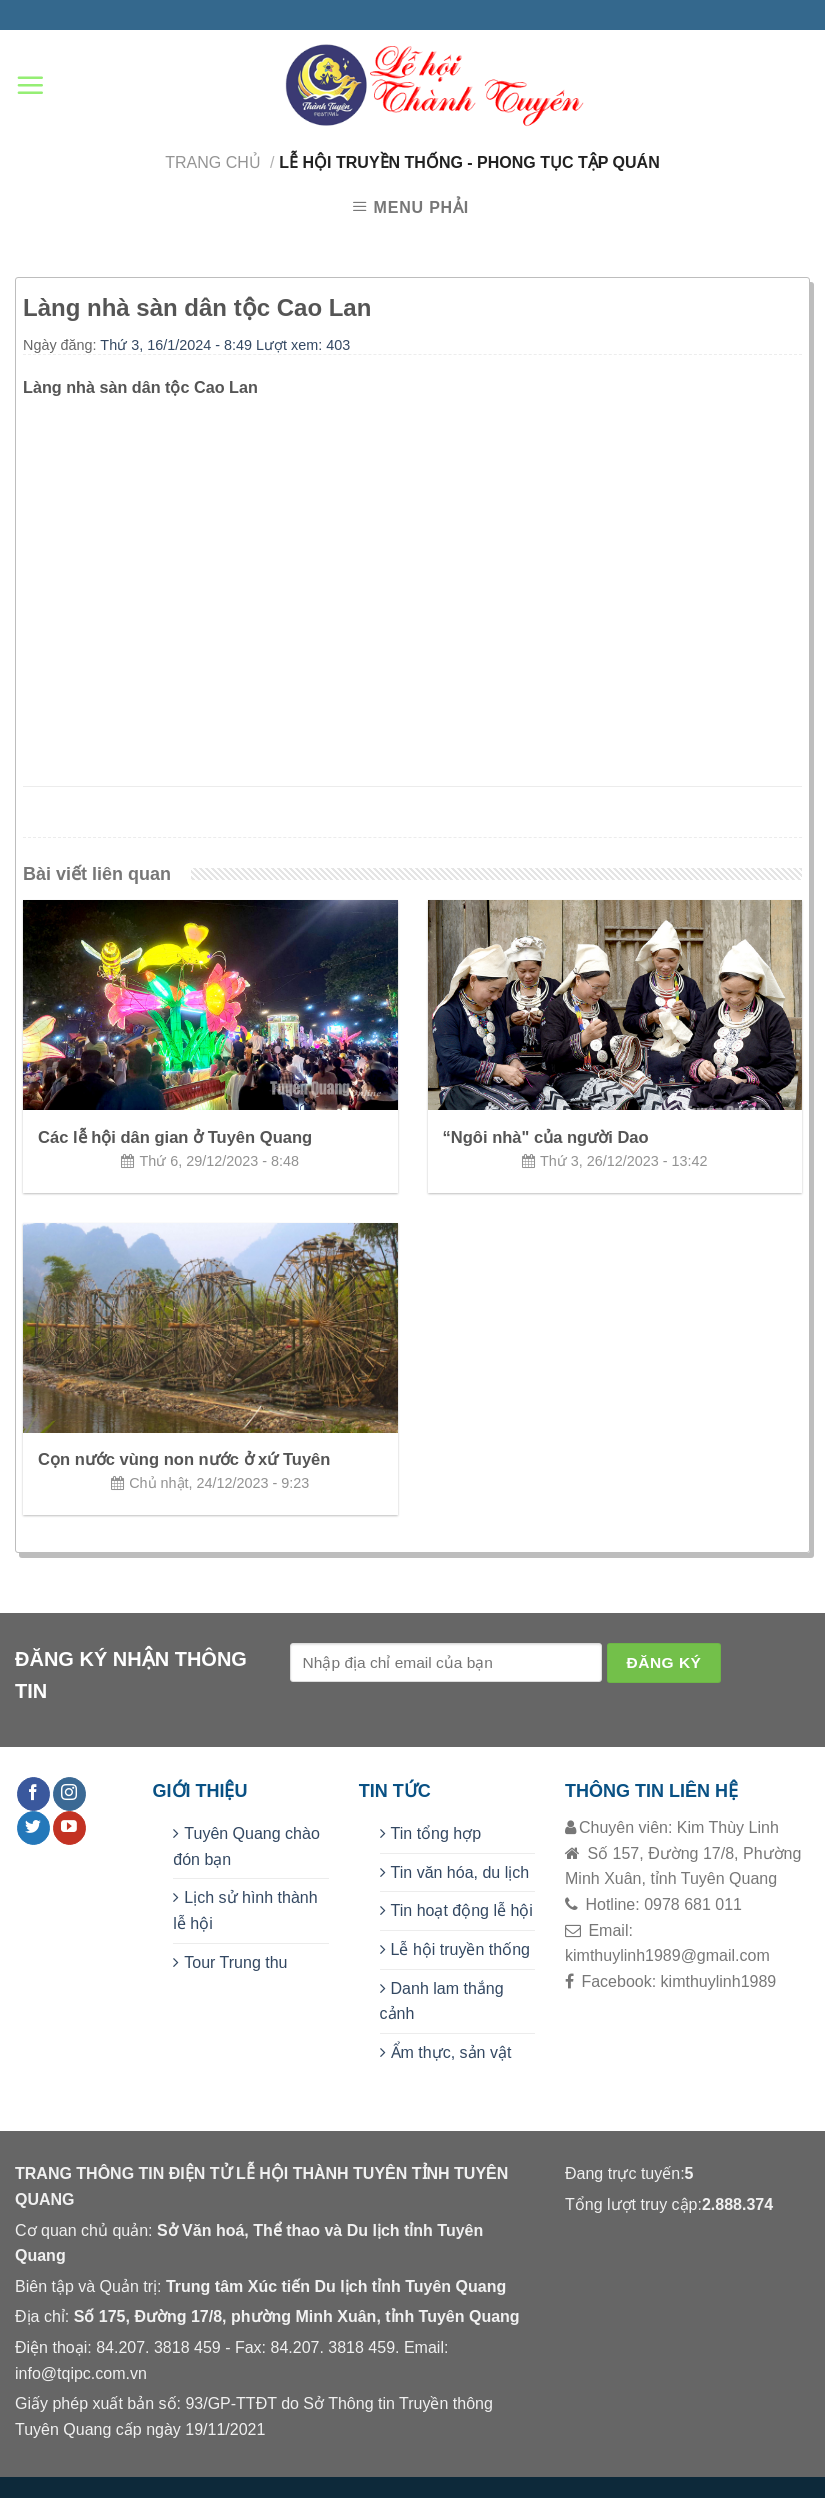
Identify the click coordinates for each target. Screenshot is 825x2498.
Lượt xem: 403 (303, 345)
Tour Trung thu (235, 1962)
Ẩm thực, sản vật (451, 2052)
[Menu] (30, 85)
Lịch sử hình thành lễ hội (245, 1910)
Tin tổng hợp (436, 1833)
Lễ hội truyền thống (460, 1949)
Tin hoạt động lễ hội (462, 1910)
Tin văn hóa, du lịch (460, 1872)
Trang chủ (213, 162)
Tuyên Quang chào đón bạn (246, 1846)
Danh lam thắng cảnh (442, 2001)
